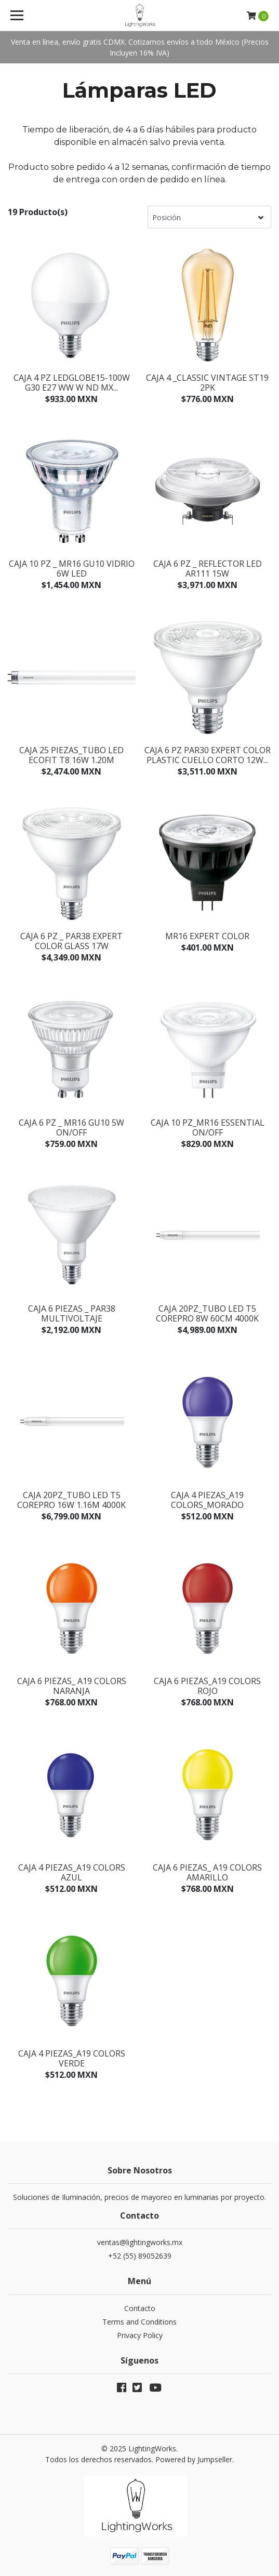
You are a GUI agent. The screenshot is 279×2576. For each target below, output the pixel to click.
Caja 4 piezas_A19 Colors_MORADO (207, 1500)
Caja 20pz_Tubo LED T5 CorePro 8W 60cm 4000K (207, 1313)
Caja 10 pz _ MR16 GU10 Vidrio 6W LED (72, 568)
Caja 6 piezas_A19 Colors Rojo (207, 1686)
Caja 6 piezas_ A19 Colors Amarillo (207, 1872)
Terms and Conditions (139, 2322)
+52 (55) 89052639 (139, 2256)
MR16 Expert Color (207, 936)
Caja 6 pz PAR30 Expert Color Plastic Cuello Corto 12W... (207, 755)
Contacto (139, 2308)
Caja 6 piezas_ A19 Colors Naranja (71, 1686)
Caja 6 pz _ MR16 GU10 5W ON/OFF (71, 1127)
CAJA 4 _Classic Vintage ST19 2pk (207, 382)
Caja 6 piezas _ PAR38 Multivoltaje (71, 1313)
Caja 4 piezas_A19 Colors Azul (71, 1872)
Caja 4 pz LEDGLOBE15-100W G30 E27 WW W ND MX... (72, 382)
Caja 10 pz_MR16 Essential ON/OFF (207, 1127)
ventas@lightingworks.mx (139, 2242)
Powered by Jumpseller (193, 2459)
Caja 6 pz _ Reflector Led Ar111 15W (207, 568)
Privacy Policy (140, 2335)
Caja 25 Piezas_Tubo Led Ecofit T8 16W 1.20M (71, 755)
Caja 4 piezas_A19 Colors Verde (71, 2058)
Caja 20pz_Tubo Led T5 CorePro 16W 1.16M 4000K (71, 1500)
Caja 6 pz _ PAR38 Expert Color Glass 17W (71, 941)
